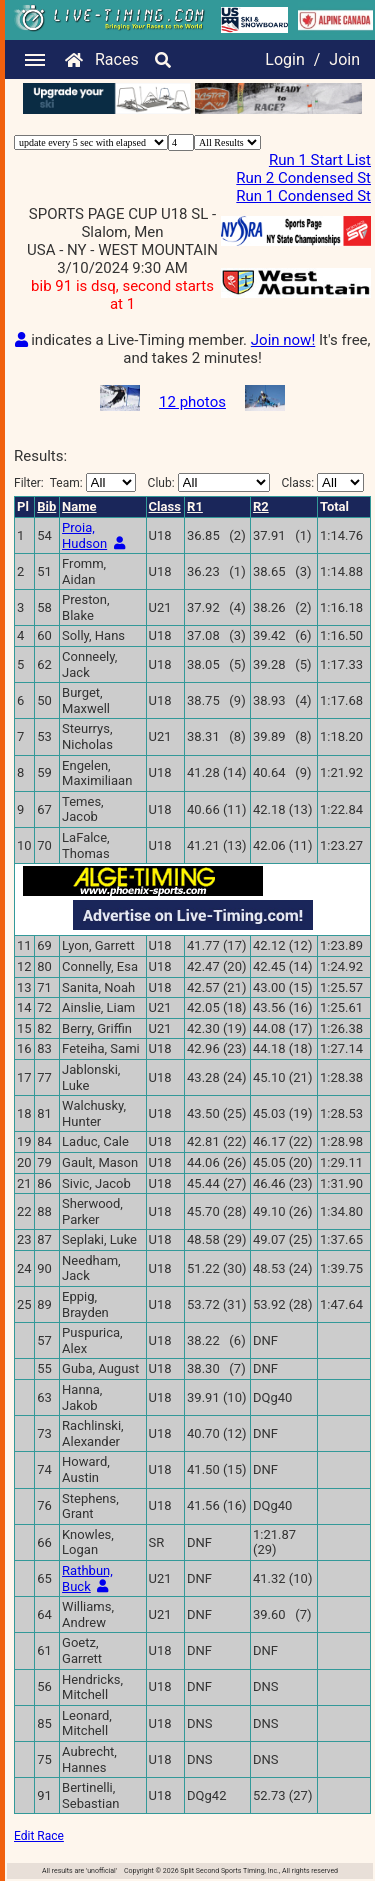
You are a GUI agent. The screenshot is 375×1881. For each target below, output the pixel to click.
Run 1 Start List (320, 160)
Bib (46, 506)
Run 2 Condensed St (303, 178)
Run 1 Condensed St (303, 196)
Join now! (283, 340)
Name (79, 506)
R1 (195, 506)
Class (165, 506)
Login (284, 59)
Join (344, 59)
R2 (261, 506)
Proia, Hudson (84, 535)
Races (117, 59)
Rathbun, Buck (87, 1578)
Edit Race (39, 1836)
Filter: (75, 482)
